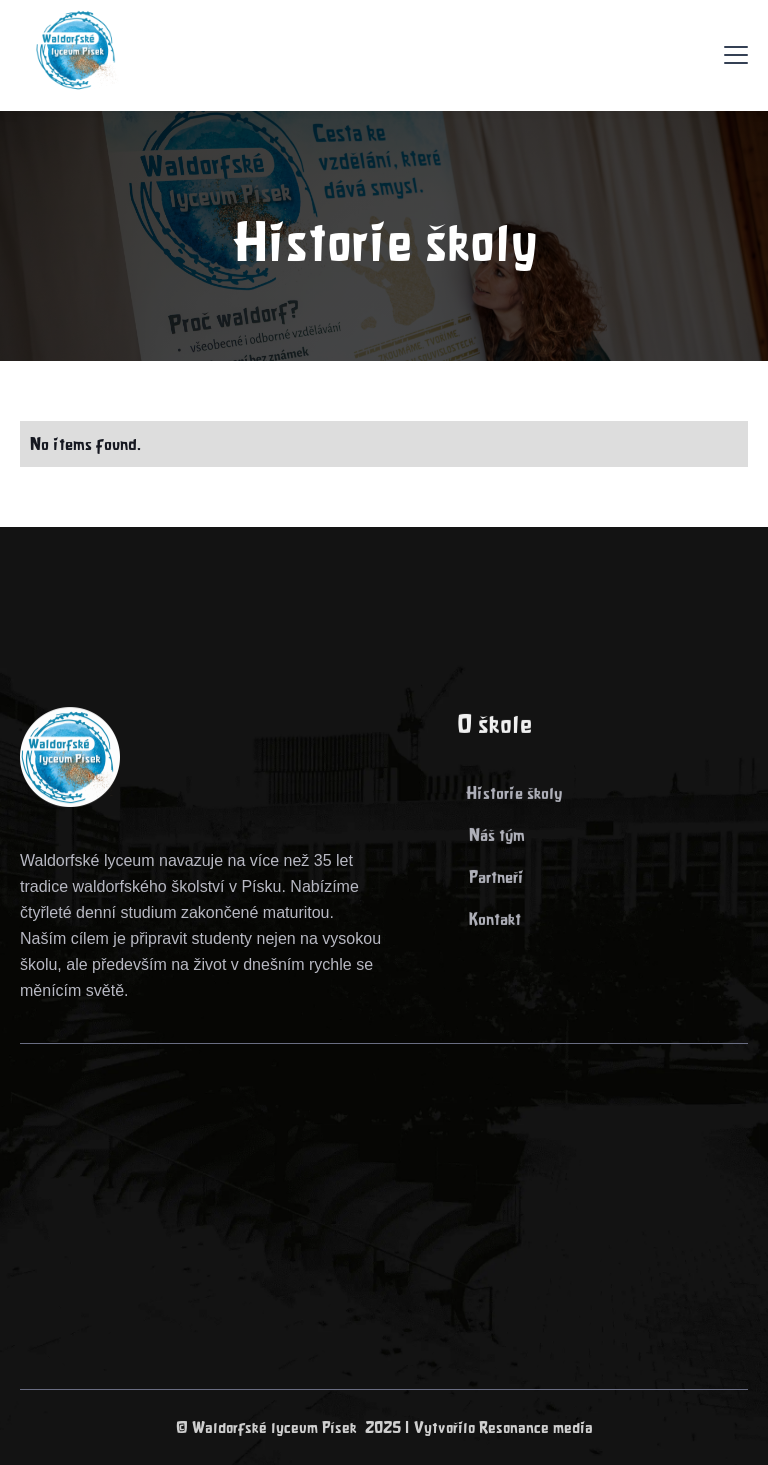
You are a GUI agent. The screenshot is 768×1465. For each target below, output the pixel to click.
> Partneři (490, 878)
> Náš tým (491, 836)
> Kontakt (489, 920)
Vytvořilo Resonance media (503, 1427)
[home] (70, 55)
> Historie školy (510, 794)
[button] (736, 55)
